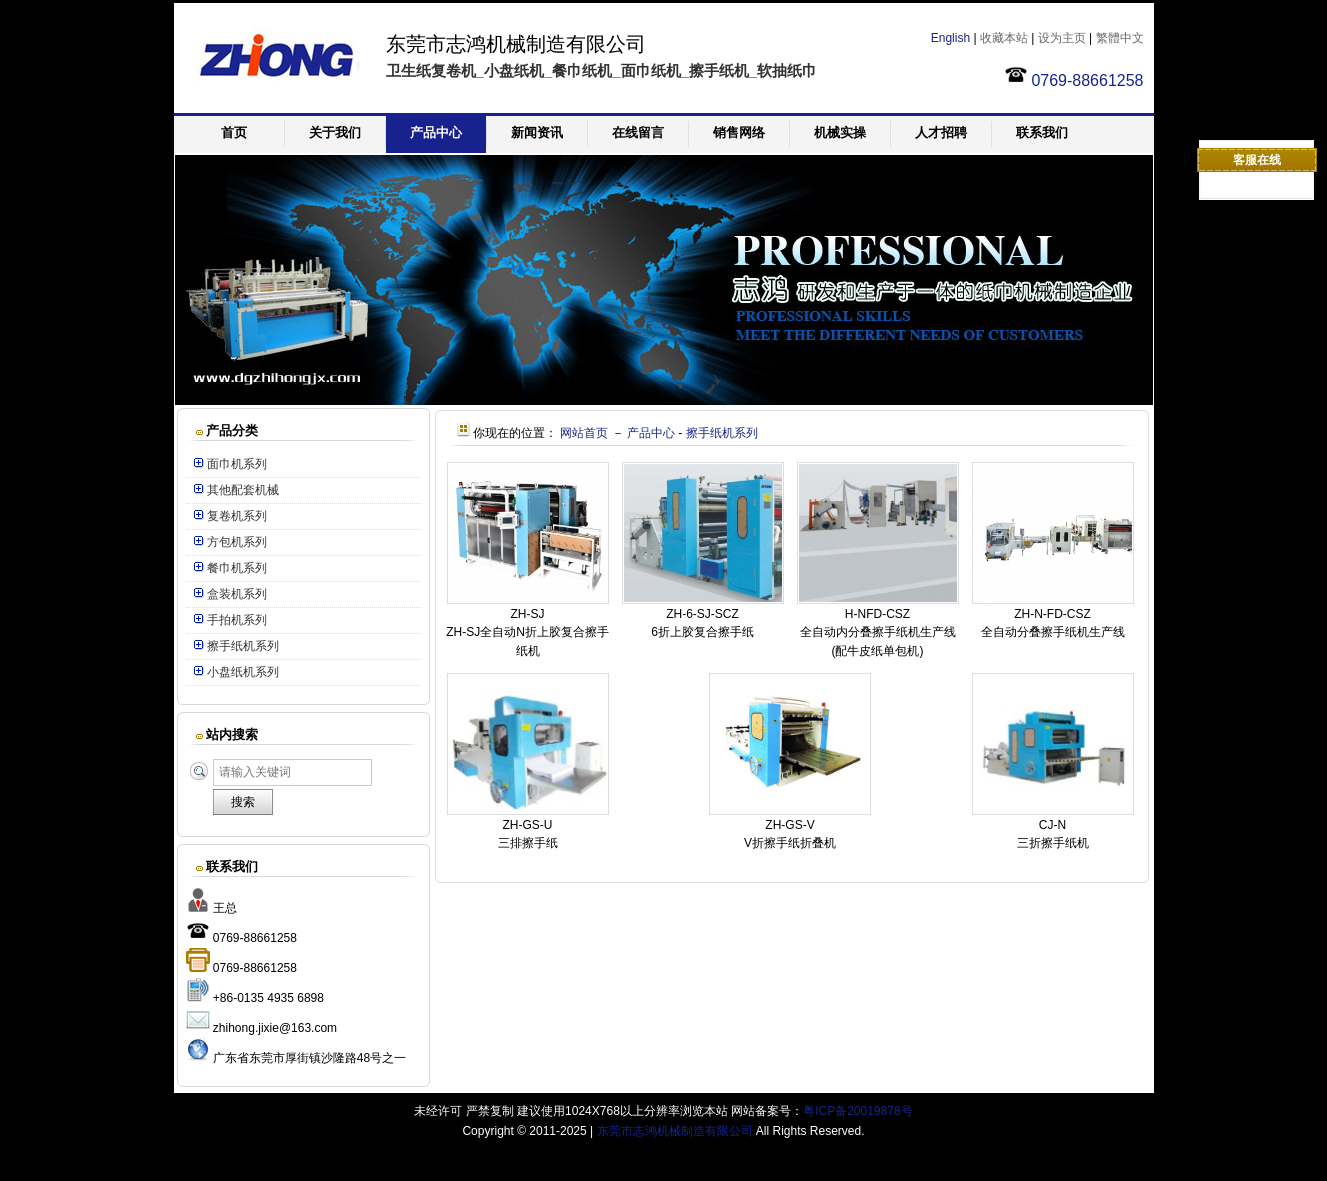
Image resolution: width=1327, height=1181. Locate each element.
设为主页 (1062, 38)
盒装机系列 (237, 594)
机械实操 (840, 132)
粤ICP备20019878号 (857, 1111)
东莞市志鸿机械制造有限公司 (675, 1131)
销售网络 (739, 132)
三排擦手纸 (528, 843)
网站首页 (584, 433)
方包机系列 (237, 542)
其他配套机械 (243, 490)
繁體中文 (1120, 38)
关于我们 (335, 132)
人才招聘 (941, 132)
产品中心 (436, 132)
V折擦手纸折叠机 (790, 843)
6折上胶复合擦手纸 (702, 632)
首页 (234, 132)
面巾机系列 (237, 464)
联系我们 (1042, 132)
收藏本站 (1004, 38)
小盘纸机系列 (243, 672)
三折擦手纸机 (1053, 843)
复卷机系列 (237, 516)
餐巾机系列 (237, 568)
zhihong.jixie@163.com (275, 1028)
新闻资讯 (537, 132)
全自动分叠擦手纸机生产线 (1053, 632)
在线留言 (638, 132)
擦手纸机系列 (243, 646)
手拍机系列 (237, 620)
